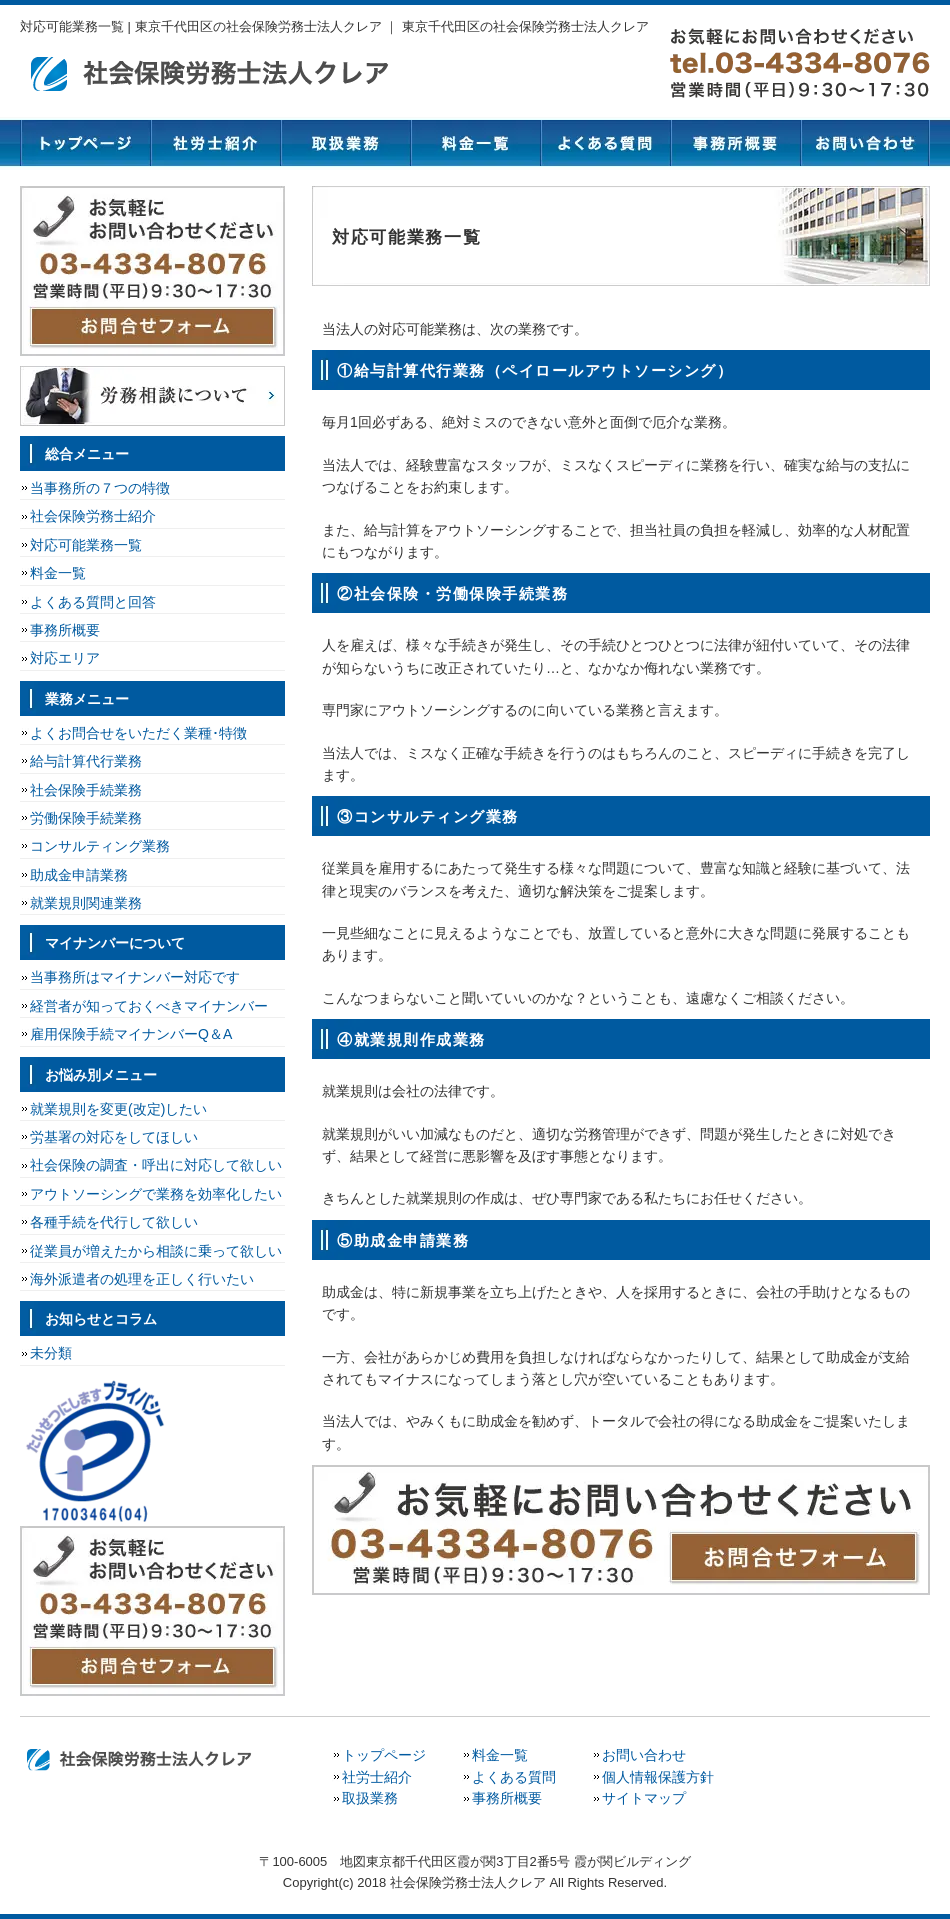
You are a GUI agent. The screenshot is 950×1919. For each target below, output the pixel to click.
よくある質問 (605, 143)
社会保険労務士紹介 (93, 516)
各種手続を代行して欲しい (114, 1222)
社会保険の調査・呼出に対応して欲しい (156, 1165)
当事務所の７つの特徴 (100, 488)
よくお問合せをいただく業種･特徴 (138, 733)
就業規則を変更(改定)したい (118, 1109)
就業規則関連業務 (86, 903)
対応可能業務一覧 (86, 545)
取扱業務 (345, 143)
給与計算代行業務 (86, 761)
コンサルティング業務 (100, 846)
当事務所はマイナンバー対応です (135, 977)
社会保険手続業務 (86, 790)
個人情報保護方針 (658, 1777)
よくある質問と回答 (93, 602)
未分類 (51, 1353)
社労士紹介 (215, 143)
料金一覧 (475, 143)
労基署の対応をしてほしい (114, 1137)
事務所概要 (735, 143)
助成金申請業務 (79, 875)
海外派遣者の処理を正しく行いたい (142, 1279)
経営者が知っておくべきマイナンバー (149, 1006)
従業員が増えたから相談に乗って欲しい (156, 1251)
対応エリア (65, 658)
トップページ (85, 143)
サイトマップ (644, 1798)
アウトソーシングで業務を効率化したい (156, 1194)
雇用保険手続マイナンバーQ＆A (131, 1034)
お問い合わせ (865, 143)
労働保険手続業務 (86, 818)
